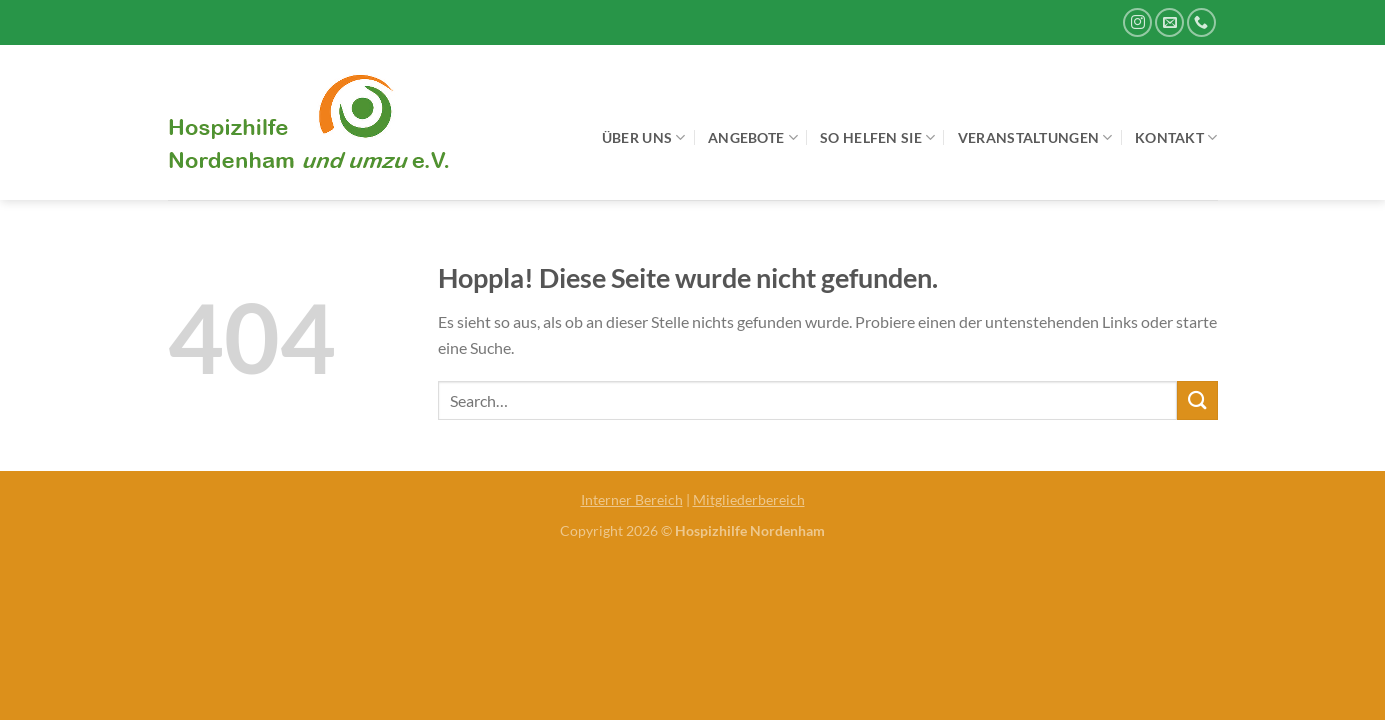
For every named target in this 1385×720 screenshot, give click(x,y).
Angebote (753, 137)
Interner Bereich (632, 499)
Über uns (644, 137)
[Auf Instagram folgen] (1137, 22)
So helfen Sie (877, 137)
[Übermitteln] (1197, 400)
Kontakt (1176, 137)
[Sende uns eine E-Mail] (1169, 22)
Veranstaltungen (1035, 137)
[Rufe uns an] (1201, 22)
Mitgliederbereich (749, 499)
